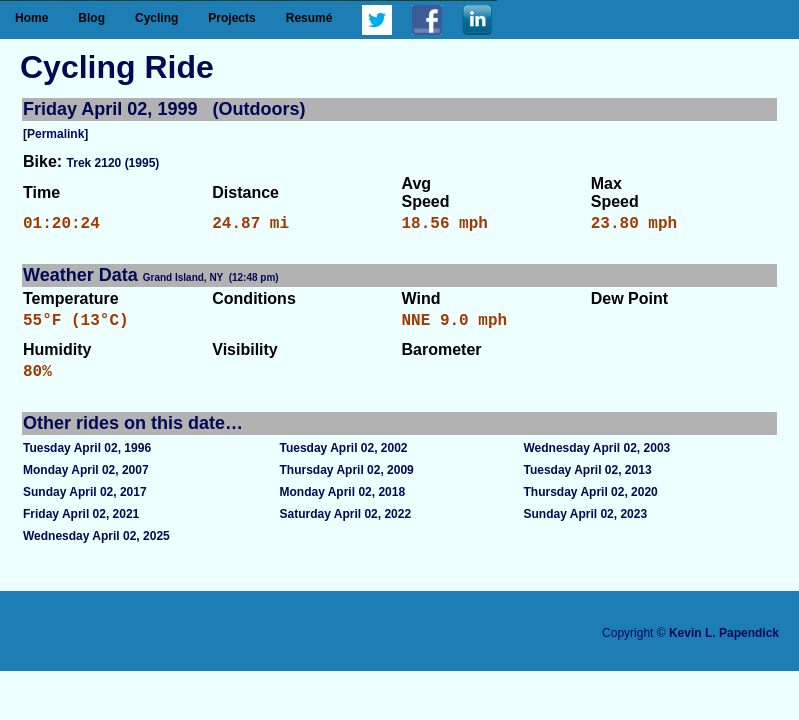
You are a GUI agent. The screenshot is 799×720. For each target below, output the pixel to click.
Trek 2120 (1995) (113, 163)
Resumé (309, 18)
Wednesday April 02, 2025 (96, 548)
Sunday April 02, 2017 (85, 504)
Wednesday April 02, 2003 (597, 460)
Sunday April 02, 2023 (586, 526)
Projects (231, 18)
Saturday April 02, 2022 (345, 526)
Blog (91, 18)
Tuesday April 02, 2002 (343, 460)
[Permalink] (55, 134)
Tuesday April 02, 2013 (588, 482)
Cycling (156, 18)
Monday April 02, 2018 (342, 504)
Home (31, 18)
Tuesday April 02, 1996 (87, 460)
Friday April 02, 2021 (81, 526)
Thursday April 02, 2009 (346, 482)
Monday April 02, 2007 (86, 482)
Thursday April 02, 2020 (591, 504)
